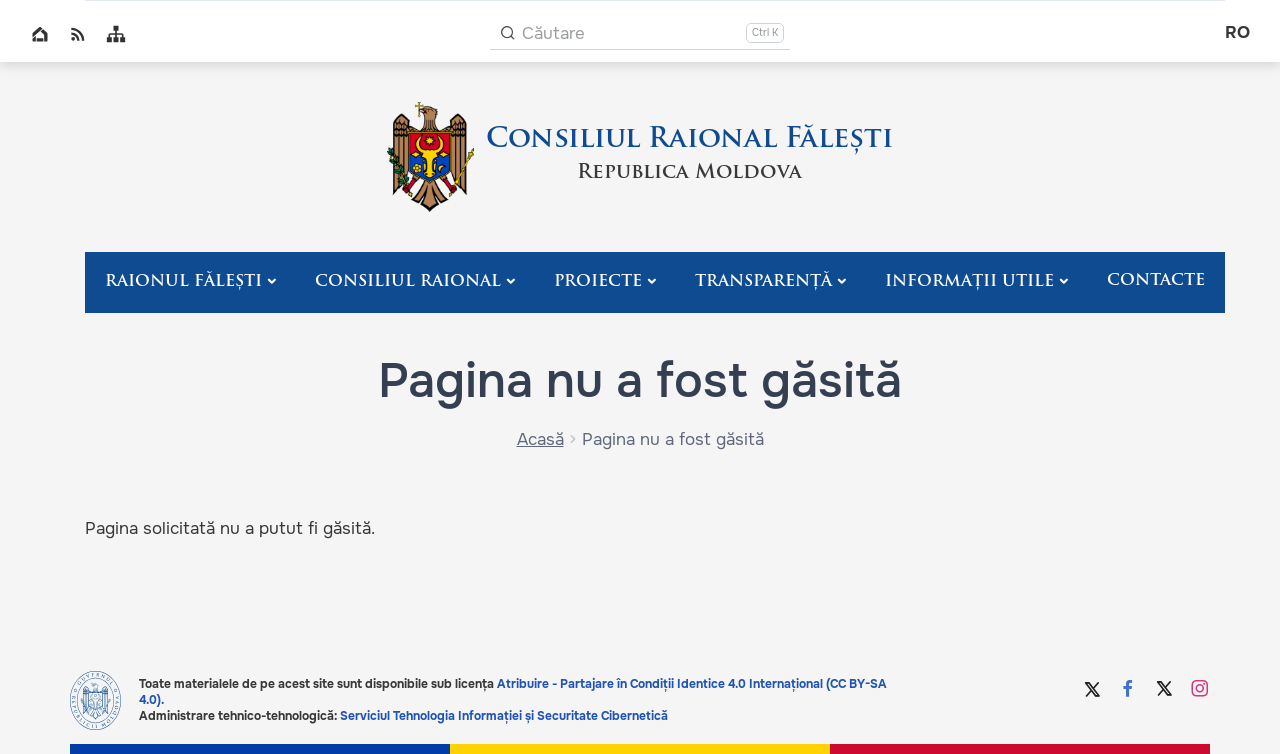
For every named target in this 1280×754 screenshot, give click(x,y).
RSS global (78, 34)
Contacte (1156, 281)
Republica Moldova (689, 173)
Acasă (540, 439)
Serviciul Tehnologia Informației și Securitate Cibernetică (504, 716)
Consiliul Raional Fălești (689, 140)
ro (1237, 32)
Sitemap (116, 34)
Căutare (553, 33)
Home (40, 34)
